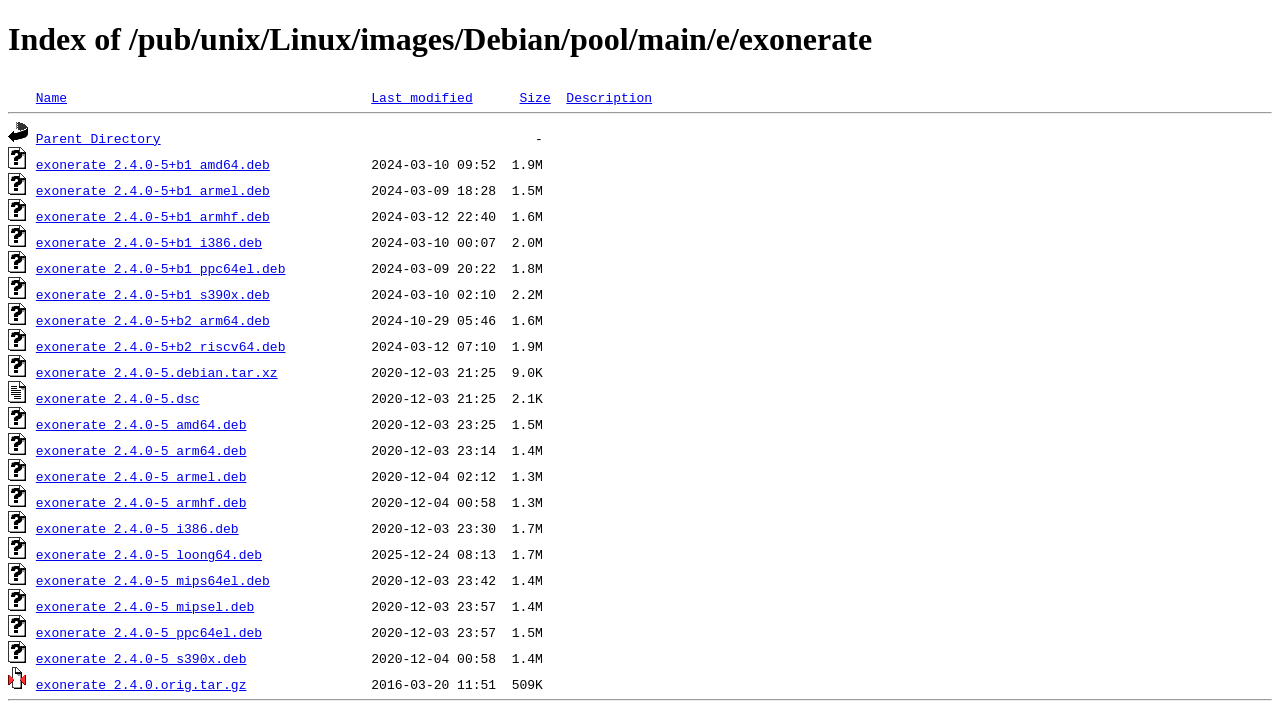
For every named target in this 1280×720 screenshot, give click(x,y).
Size (534, 97)
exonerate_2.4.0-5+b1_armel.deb (153, 190)
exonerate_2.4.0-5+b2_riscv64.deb (161, 346)
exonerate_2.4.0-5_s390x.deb (141, 658)
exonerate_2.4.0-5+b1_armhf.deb (153, 216)
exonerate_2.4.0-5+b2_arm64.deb (153, 320)
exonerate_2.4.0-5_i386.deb (137, 528)
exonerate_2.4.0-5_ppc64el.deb (149, 632)
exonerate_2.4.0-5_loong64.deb (149, 554)
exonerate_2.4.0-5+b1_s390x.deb (153, 294)
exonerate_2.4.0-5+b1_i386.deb (149, 242)
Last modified (421, 97)
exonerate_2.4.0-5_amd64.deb (141, 424)
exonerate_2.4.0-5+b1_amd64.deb (153, 164)
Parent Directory (98, 138)
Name (51, 97)
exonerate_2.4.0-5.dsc (118, 398)
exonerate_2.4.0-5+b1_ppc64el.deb (161, 268)
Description (609, 97)
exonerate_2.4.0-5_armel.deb (141, 476)
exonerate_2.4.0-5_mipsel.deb (145, 606)
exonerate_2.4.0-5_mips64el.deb (153, 580)
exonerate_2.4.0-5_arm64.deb (141, 450)
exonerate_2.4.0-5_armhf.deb (141, 502)
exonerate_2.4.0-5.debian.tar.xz (157, 372)
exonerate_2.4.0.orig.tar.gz (141, 684)
